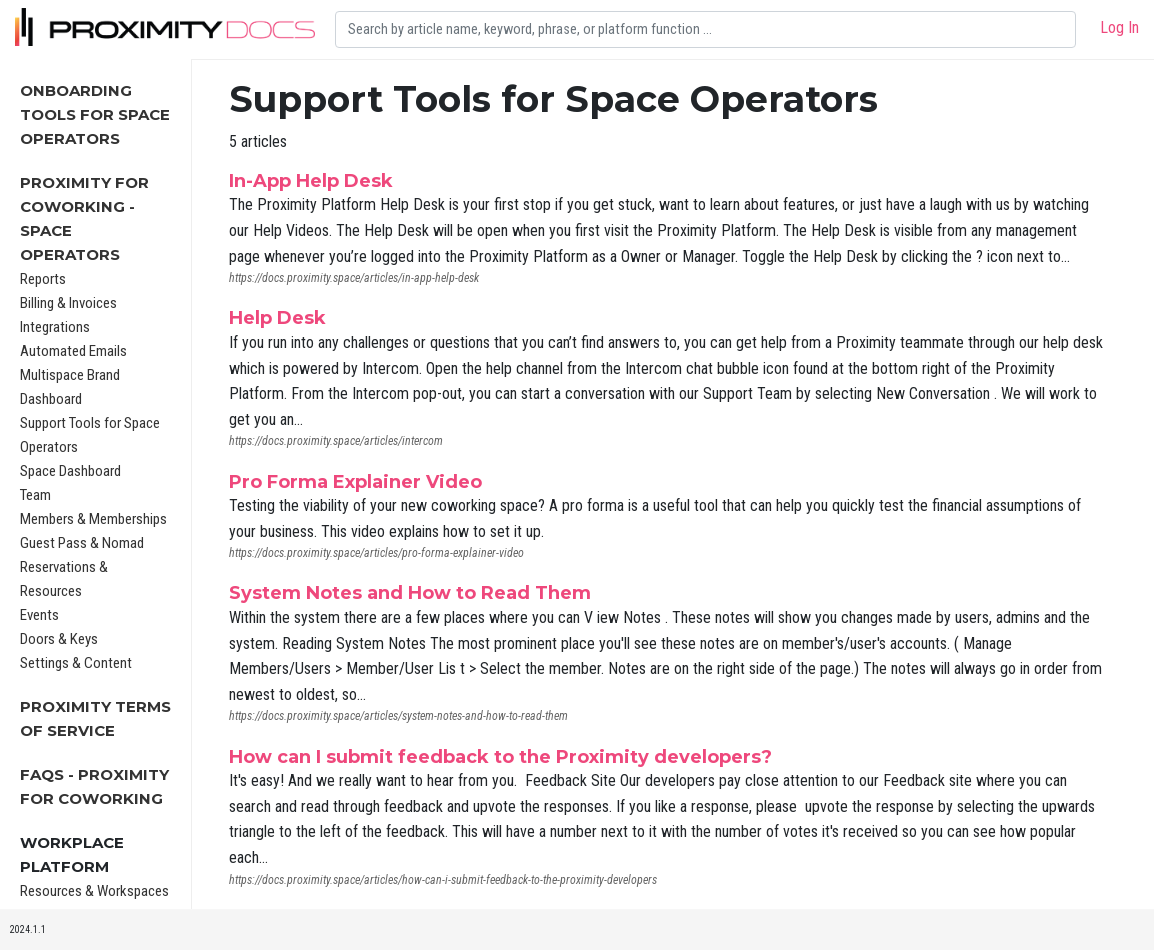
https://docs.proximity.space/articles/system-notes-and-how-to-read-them (398, 716)
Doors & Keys (59, 639)
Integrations (55, 327)
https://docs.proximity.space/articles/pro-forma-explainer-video (376, 553)
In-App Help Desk (311, 181)
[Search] (705, 29)
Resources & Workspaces (94, 891)
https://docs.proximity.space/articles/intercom (336, 441)
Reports (43, 279)
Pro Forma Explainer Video (355, 482)
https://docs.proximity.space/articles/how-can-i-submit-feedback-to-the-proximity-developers (443, 880)
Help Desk (277, 318)
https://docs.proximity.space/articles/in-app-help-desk (354, 278)
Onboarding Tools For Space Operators (95, 114)
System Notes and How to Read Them (410, 593)
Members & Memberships (93, 519)
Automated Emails (73, 351)
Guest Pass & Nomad (82, 543)
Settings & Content (76, 663)
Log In (1119, 27)
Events (39, 615)
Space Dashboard (70, 471)
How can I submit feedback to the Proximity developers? (500, 757)
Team (35, 495)
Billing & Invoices (68, 303)
